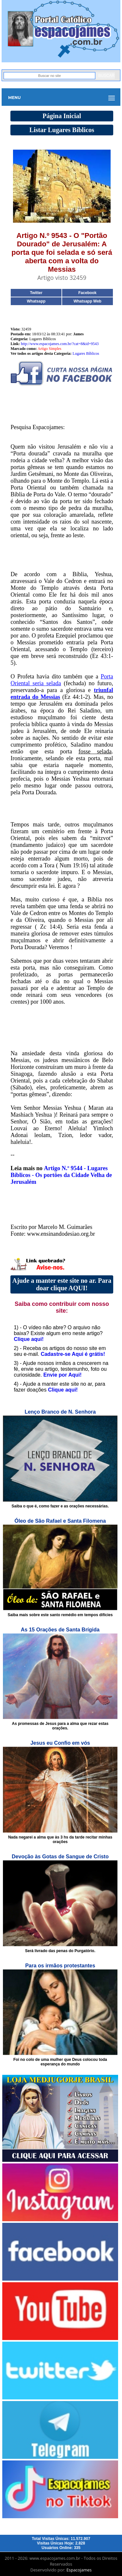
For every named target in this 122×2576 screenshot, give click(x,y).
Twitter (36, 293)
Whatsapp (36, 301)
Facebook (87, 293)
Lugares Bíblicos (86, 353)
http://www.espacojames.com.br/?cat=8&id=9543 (60, 343)
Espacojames (78, 2570)
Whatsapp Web (88, 301)
